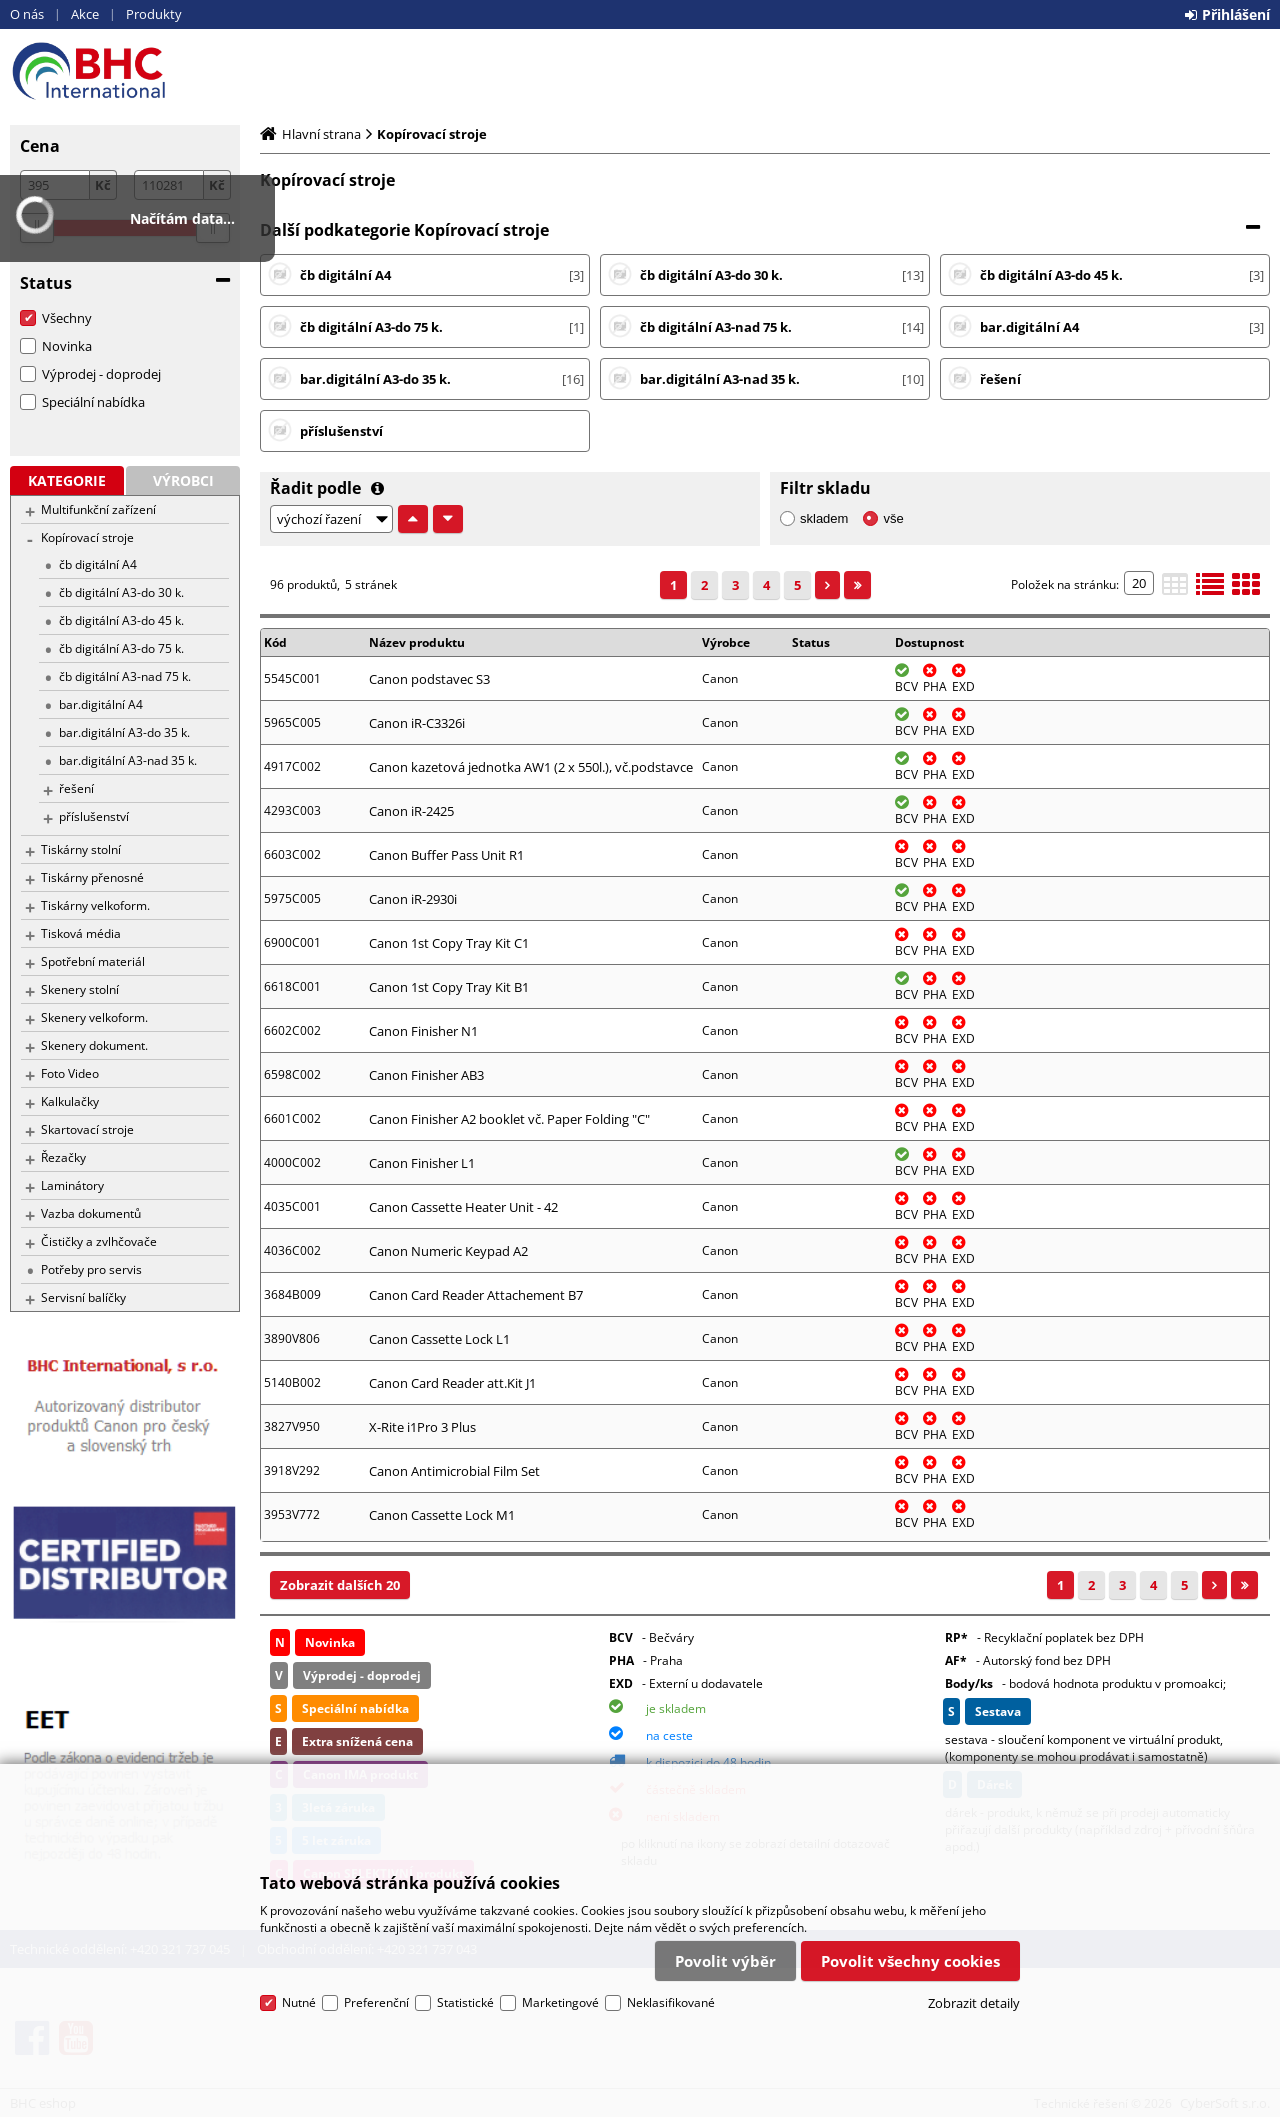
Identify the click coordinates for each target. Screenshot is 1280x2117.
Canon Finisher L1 (422, 1163)
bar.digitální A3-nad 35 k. (128, 760)
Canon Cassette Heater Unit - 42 (463, 1207)
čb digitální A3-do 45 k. (121, 620)
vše (893, 518)
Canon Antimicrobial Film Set (454, 1471)
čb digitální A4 (98, 564)
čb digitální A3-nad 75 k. (125, 676)
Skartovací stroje (87, 1129)
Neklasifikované (671, 2002)
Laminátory (72, 1185)
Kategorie (67, 480)
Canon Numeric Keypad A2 (448, 1251)
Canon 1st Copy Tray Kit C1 (449, 943)
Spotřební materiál (93, 961)
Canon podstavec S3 (429, 679)
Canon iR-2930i (413, 899)
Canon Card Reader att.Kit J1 (452, 1383)
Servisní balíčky (83, 1297)
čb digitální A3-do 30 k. (121, 592)
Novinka (67, 346)
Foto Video (70, 1073)
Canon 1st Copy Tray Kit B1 (449, 987)
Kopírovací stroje (87, 537)
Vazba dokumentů (91, 1213)
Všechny (67, 318)
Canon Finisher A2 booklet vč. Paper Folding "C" (509, 1119)
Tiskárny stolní (81, 849)
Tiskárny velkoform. (95, 905)
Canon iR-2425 (411, 811)
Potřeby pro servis (91, 1269)
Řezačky (63, 1157)
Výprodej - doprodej (101, 374)
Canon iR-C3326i (417, 723)
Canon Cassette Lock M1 (442, 1515)
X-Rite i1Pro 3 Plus (422, 1427)
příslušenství (94, 816)
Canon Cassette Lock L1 (439, 1339)
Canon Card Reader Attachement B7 (476, 1295)
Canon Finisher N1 (423, 1031)
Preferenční (376, 2002)
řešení (76, 788)
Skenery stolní (80, 989)
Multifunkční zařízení (98, 509)
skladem (824, 518)
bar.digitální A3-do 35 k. (124, 732)
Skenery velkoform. (94, 1017)
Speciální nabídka (93, 402)
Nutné (299, 2002)
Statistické (465, 2002)
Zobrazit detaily (974, 2003)
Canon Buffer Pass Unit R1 (446, 855)
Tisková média (81, 933)
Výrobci (183, 480)
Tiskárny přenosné (92, 877)
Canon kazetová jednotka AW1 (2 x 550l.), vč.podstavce (531, 767)
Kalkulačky (70, 1101)
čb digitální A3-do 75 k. (121, 648)
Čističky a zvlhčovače (99, 1241)
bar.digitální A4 (101, 704)
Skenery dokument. (94, 1045)
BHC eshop (125, 71)
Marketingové (560, 2002)
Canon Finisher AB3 (426, 1075)
